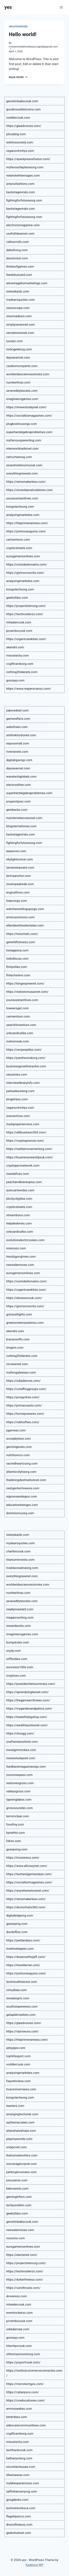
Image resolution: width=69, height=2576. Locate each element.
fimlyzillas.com (16, 967)
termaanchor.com (18, 876)
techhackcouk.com (19, 2450)
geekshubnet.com (18, 2533)
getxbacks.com (17, 809)
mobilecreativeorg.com (22, 1568)
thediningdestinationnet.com (26, 1480)
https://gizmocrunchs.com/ (25, 572)
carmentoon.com (18, 539)
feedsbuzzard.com (19, 275)
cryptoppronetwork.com (23, 1165)
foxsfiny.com (15, 1824)
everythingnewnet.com (22, 473)
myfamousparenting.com (23, 440)
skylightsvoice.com (19, 859)
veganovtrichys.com (20, 151)
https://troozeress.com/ (22, 1857)
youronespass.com (19, 1775)
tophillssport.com (18, 2056)
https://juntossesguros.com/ (26, 531)
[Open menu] (61, 7)
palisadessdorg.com (20, 1091)
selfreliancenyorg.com (21, 2491)
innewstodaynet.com (20, 1758)
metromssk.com (17, 1041)
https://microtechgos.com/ (25, 2384)
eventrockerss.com (19, 2312)
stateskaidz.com (17, 291)
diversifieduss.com (19, 2524)
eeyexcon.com (16, 851)
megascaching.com (20, 1617)
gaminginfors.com (19, 2197)
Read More (18, 77)
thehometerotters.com (21, 2155)
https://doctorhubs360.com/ (26, 1907)
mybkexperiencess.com (22, 2483)
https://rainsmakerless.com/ (26, 481)
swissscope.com (18, 308)
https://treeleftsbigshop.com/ (26, 1717)
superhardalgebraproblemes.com (29, 432)
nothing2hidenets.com (21, 672)
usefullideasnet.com (20, 233)
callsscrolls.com (17, 242)
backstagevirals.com (20, 192)
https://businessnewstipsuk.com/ (29, 1157)
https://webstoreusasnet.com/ (27, 992)
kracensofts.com (18, 1339)
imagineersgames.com (22, 399)
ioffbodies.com (16, 1659)
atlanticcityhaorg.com (21, 1472)
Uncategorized (18, 26)
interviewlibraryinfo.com (23, 1083)
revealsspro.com (17, 1998)
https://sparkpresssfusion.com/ (28, 159)
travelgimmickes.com (21, 1750)
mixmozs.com (16, 1248)
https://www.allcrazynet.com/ (26, 1866)
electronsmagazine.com (23, 225)
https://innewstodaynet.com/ (26, 407)
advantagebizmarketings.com (26, 283)
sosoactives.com (18, 1116)
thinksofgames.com (20, 266)
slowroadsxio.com (19, 316)
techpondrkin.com (18, 2205)
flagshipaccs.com (18, 2516)
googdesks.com (17, 2499)
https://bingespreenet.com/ (25, 983)
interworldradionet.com (22, 448)
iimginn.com (15, 1347)
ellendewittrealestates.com (25, 925)
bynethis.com (15, 1832)
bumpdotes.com (17, 1642)
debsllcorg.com (17, 250)
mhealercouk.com (18, 622)
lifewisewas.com (17, 2475)
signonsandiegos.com (21, 1496)
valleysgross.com (18, 1791)
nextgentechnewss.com (22, 1488)
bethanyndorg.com (19, 2458)
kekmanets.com (17, 2188)
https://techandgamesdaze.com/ (29, 1874)
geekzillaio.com (17, 597)
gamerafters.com (18, 718)
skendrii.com (15, 647)
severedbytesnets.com (22, 390)
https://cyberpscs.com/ (22, 2392)
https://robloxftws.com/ (22, 1422)
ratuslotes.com (16, 1074)
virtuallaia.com (16, 1990)
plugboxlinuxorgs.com (21, 424)
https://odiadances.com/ (23, 1380)
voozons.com (15, 2238)
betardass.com (16, 2417)
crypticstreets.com (19, 548)
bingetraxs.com (17, 1099)
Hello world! (22, 34)
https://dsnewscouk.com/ (24, 1298)
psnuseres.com (17, 2180)
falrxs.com (13, 1841)
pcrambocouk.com (19, 631)
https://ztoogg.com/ (20, 1733)
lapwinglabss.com (18, 1799)
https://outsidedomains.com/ (26, 564)
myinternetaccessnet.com (24, 818)
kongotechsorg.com (20, 506)
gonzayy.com (15, 680)
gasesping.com (17, 1923)
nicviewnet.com (17, 1364)
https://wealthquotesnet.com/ (27, 1725)
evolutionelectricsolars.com (25, 1240)
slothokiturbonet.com (21, 735)
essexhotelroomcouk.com (24, 465)
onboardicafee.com (19, 1033)
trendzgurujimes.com (21, 1256)
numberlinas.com (18, 382)
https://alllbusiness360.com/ (26, 1132)
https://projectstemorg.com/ (26, 606)
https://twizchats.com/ (22, 934)
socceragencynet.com (21, 2164)
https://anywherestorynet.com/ (27, 1890)
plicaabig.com (16, 134)
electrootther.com (18, 785)
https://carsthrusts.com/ (23, 2288)
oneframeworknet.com (22, 1741)
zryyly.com (13, 1650)
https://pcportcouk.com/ (23, 2362)
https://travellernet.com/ (23, 1965)
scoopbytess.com (18, 1438)
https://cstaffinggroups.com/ (26, 1389)
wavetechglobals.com (21, 776)
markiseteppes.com (20, 1948)
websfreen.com (17, 727)
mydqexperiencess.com (22, 1124)
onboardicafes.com (19, 1231)
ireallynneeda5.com (19, 1609)
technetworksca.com (21, 2508)
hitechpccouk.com (19, 2346)
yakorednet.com (17, 710)
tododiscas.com (17, 958)
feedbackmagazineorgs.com (26, 1766)
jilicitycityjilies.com (19, 1198)
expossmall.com (17, 743)
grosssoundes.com (19, 1808)
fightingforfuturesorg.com (24, 200)
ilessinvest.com (17, 258)
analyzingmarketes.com (22, 515)
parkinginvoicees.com (21, 2172)
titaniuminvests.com (20, 1559)
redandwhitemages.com (23, 175)
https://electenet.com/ (22, 2255)
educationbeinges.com (22, 1505)
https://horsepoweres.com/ (25, 1413)
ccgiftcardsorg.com (19, 664)
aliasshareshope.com (21, 2130)
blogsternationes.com (21, 826)
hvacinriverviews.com (21, 2089)
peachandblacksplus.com (24, 1182)
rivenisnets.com (17, 751)
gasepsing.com (17, 1849)
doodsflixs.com (17, 1932)
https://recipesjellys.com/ (24, 1049)
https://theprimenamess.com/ (27, 523)
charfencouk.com (18, 1551)
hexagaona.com (17, 950)
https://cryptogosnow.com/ (25, 1140)
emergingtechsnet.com (22, 2114)
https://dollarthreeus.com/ (24, 2279)
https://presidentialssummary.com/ (30, 1684)
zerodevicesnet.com (20, 333)
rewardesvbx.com (18, 1626)
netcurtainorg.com (19, 457)
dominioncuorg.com (20, 1513)
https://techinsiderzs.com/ (24, 614)
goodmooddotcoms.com (23, 109)
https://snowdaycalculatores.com (29, 490)
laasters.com (15, 2106)
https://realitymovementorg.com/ (29, 1149)
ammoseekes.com (19, 2408)
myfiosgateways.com (21, 1372)
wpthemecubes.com (20, 2122)
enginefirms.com (18, 892)
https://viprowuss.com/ (22, 2031)
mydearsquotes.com (20, 299)
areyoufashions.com (20, 184)
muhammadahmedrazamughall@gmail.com (33, 46)
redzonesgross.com (20, 1783)
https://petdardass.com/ (23, 1940)
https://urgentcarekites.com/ (26, 639)
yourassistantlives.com (22, 498)
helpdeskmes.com (19, 1223)
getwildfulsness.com (20, 942)
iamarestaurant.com (20, 867)
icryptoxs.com (16, 1675)
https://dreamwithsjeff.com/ (26, 1957)
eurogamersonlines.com (23, 556)
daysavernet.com (18, 357)
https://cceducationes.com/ (25, 2400)
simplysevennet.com (20, 324)
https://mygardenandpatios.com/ (29, 1708)
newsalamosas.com (20, 1265)
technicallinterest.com (21, 1982)
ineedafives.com (17, 1174)
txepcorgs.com (16, 900)
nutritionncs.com (18, 1455)
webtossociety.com (19, 142)
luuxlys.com (14, 341)
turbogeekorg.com (19, 349)
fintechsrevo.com (18, 975)
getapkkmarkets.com (21, 2015)
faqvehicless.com (18, 2081)
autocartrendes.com (20, 1190)
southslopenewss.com (22, 2006)
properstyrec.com (18, 801)
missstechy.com (17, 655)
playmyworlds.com (19, 2139)
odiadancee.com (17, 2329)
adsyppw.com (15, 2048)
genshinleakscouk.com (22, 101)
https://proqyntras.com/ (23, 1397)
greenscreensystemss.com (25, 1322)
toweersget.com (17, 1008)
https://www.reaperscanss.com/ (28, 688)
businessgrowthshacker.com (26, 1066)
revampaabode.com (20, 884)
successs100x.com (19, 1667)
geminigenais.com (19, 1447)
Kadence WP (34, 2565)
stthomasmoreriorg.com (23, 2354)
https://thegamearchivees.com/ (28, 1700)
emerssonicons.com (20, 917)
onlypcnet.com (16, 2147)
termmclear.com (17, 1816)
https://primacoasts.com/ (24, 1405)
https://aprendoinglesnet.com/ (27, 1692)
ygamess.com (16, 1430)
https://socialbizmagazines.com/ (29, 415)
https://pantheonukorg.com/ (26, 1058)
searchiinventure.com (21, 1025)
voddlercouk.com (18, 117)
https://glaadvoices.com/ (23, 126)
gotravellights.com (19, 1314)
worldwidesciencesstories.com (27, 374)
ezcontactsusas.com (20, 2466)
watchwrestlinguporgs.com (25, 909)
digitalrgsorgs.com (19, 760)
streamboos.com (18, 1215)
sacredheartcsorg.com (22, 1463)
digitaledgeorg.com (19, 1915)
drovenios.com (16, 2296)
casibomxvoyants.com (22, 366)
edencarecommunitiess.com (26, 2425)
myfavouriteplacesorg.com (24, 167)
